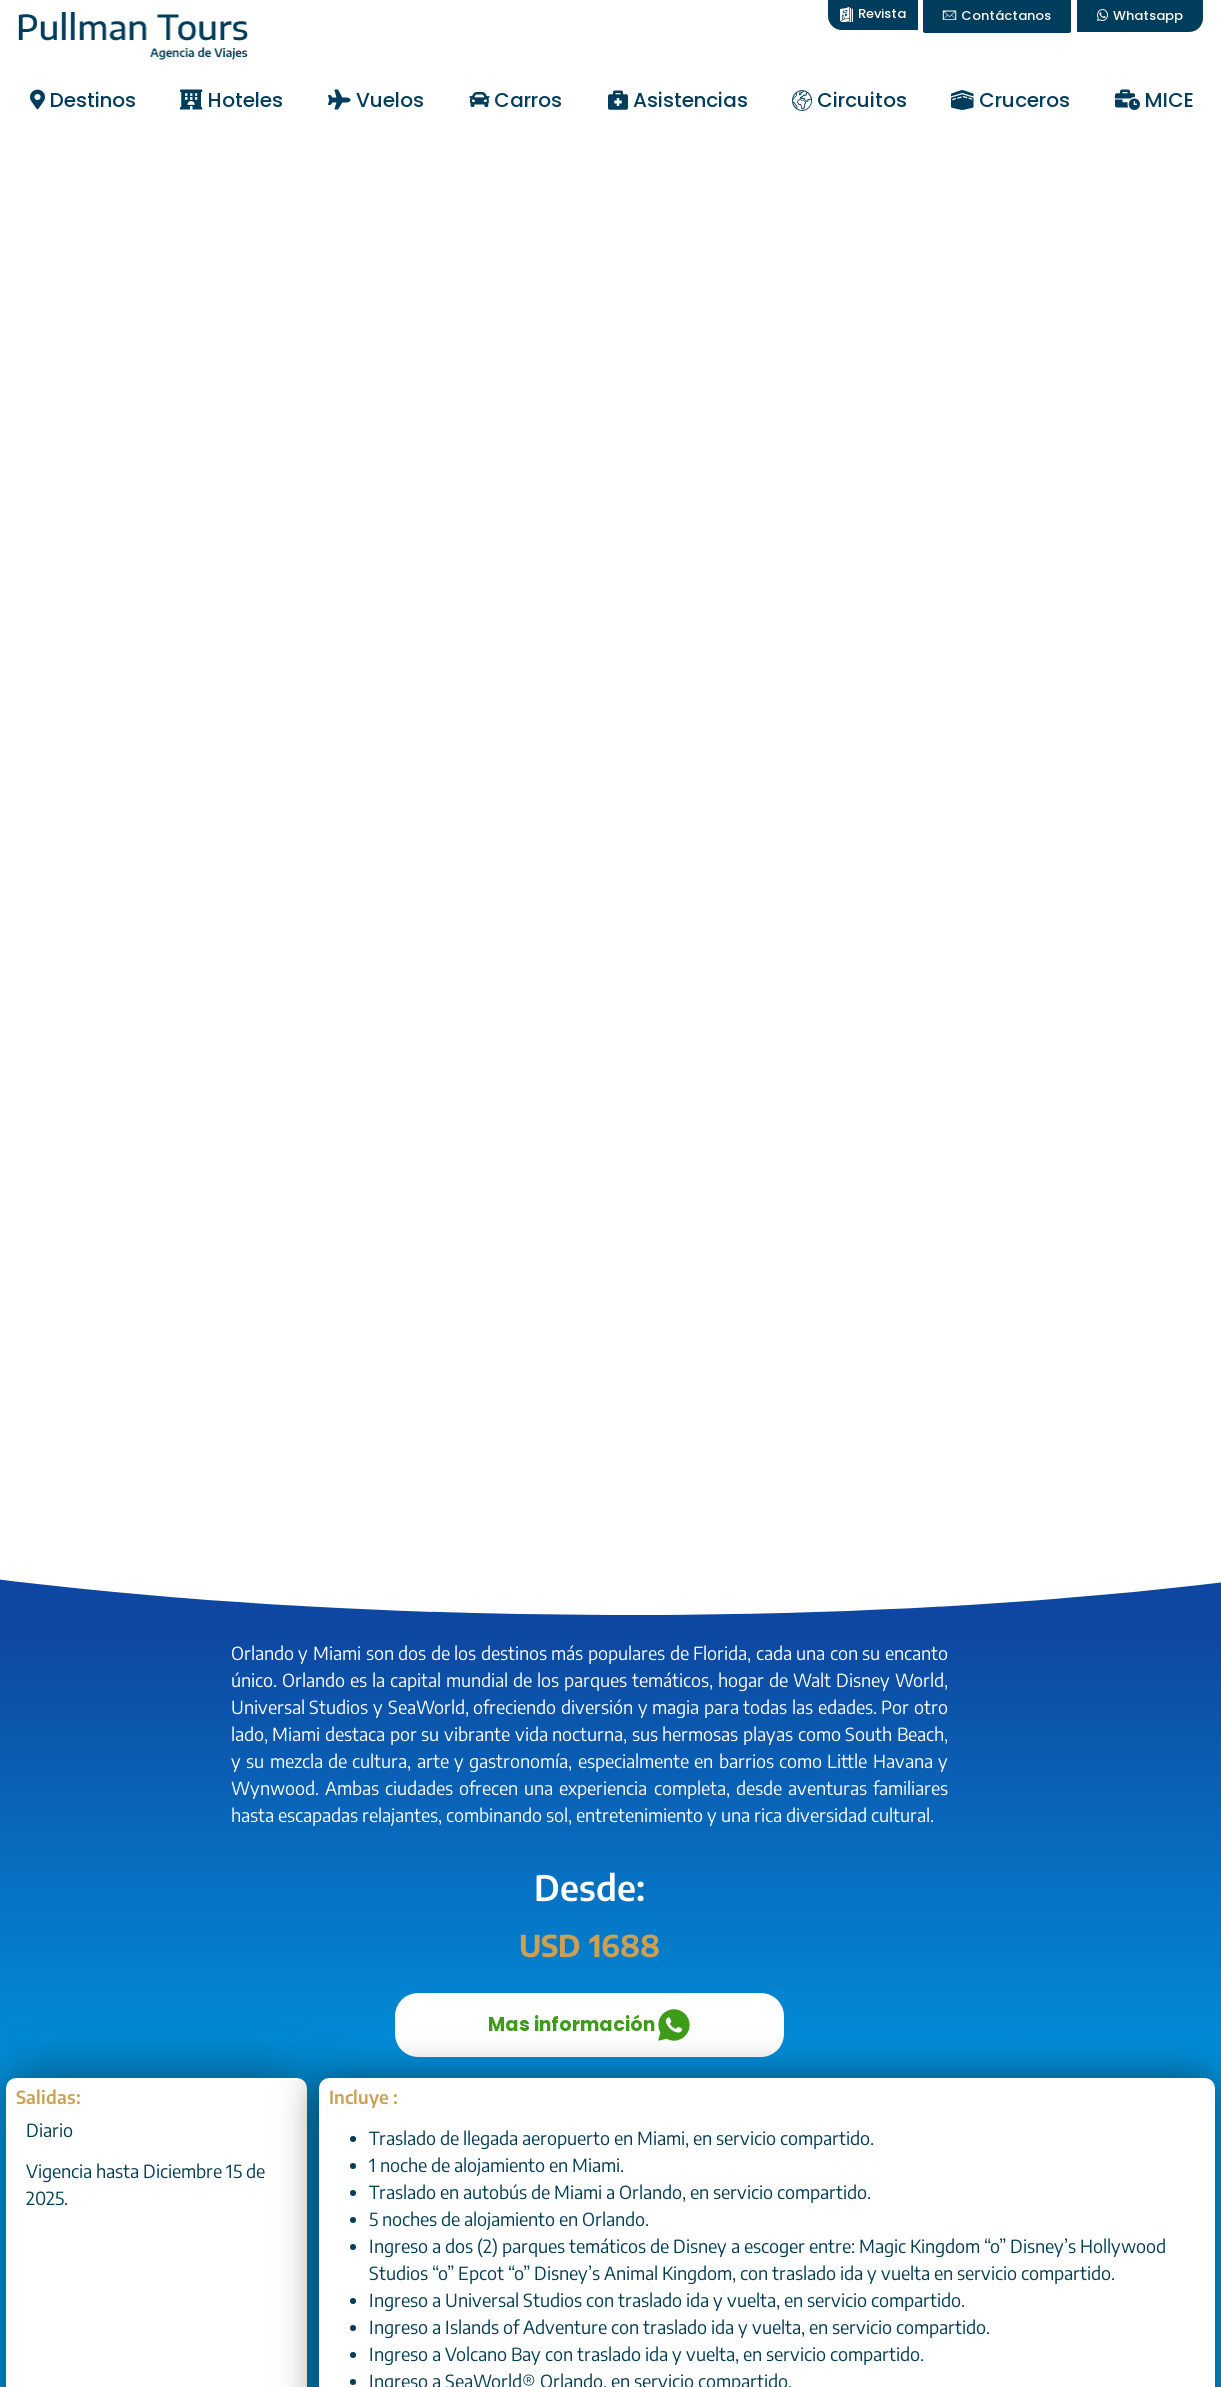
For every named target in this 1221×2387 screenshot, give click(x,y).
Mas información (589, 2025)
